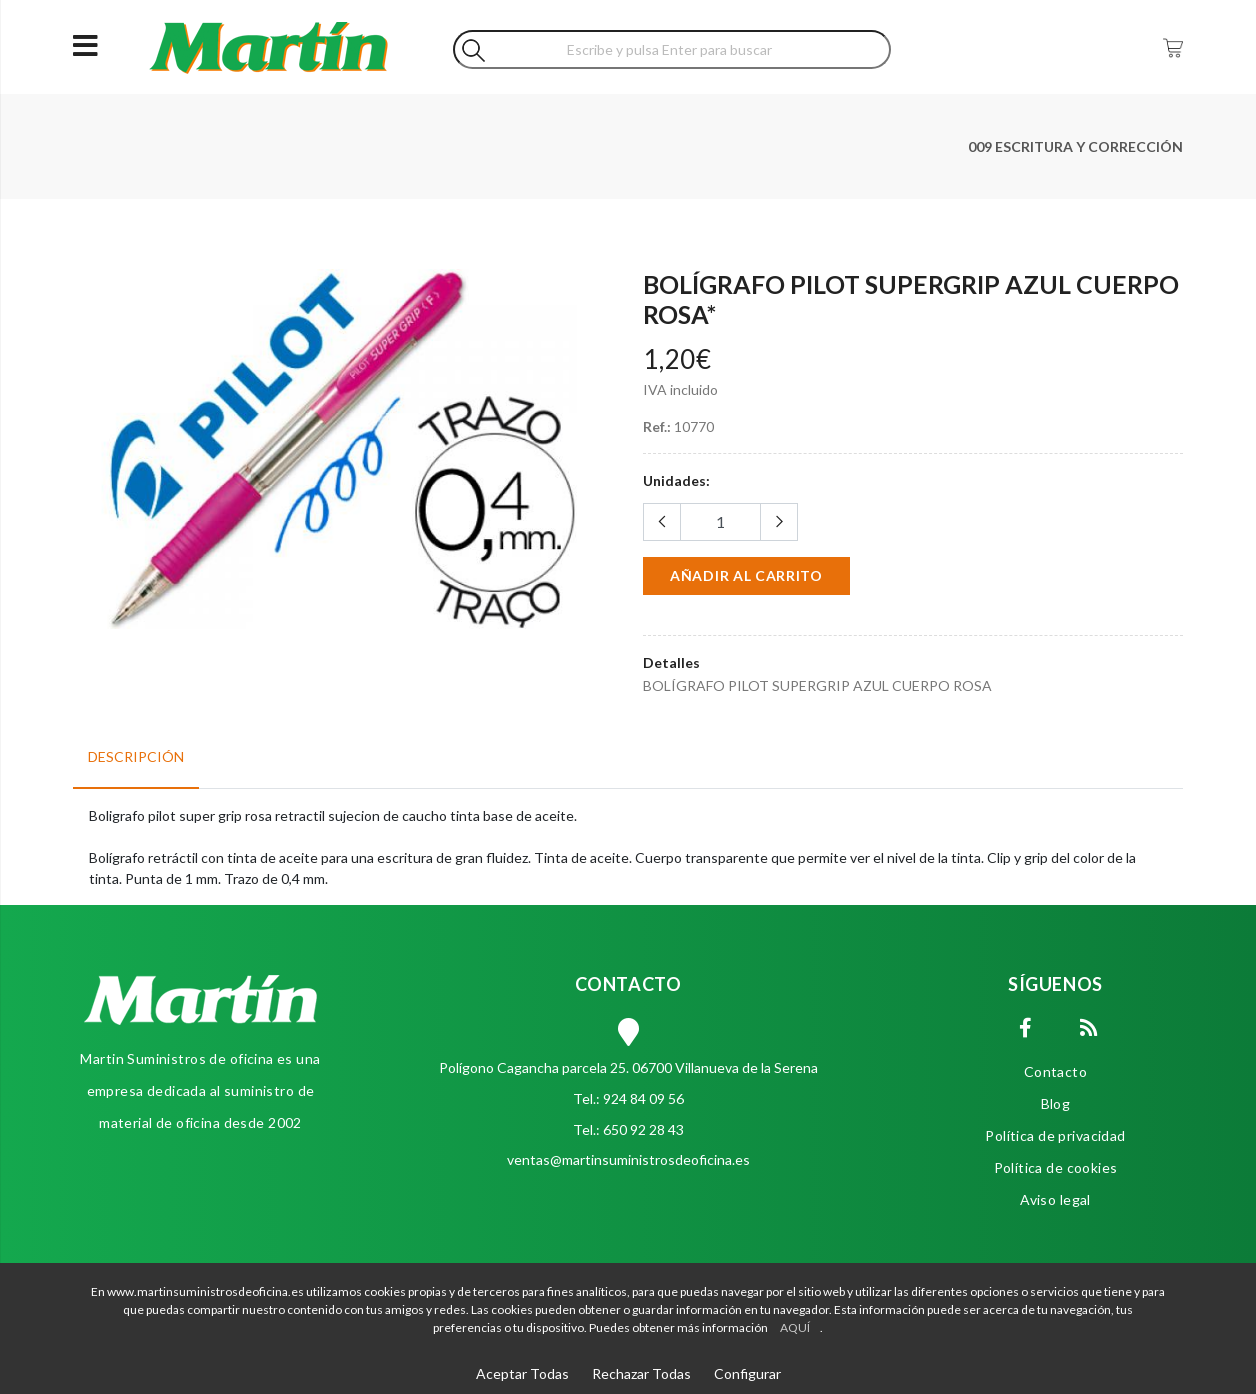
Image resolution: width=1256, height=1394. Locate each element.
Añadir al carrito (746, 575)
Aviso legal (1055, 1199)
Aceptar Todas (522, 1373)
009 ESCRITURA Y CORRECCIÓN (1075, 146)
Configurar (747, 1373)
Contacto (1055, 1071)
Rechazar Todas (641, 1373)
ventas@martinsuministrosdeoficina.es (628, 1159)
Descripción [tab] (136, 756)
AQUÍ (795, 1327)
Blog (1056, 1103)
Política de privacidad (1055, 1135)
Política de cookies (1056, 1167)
